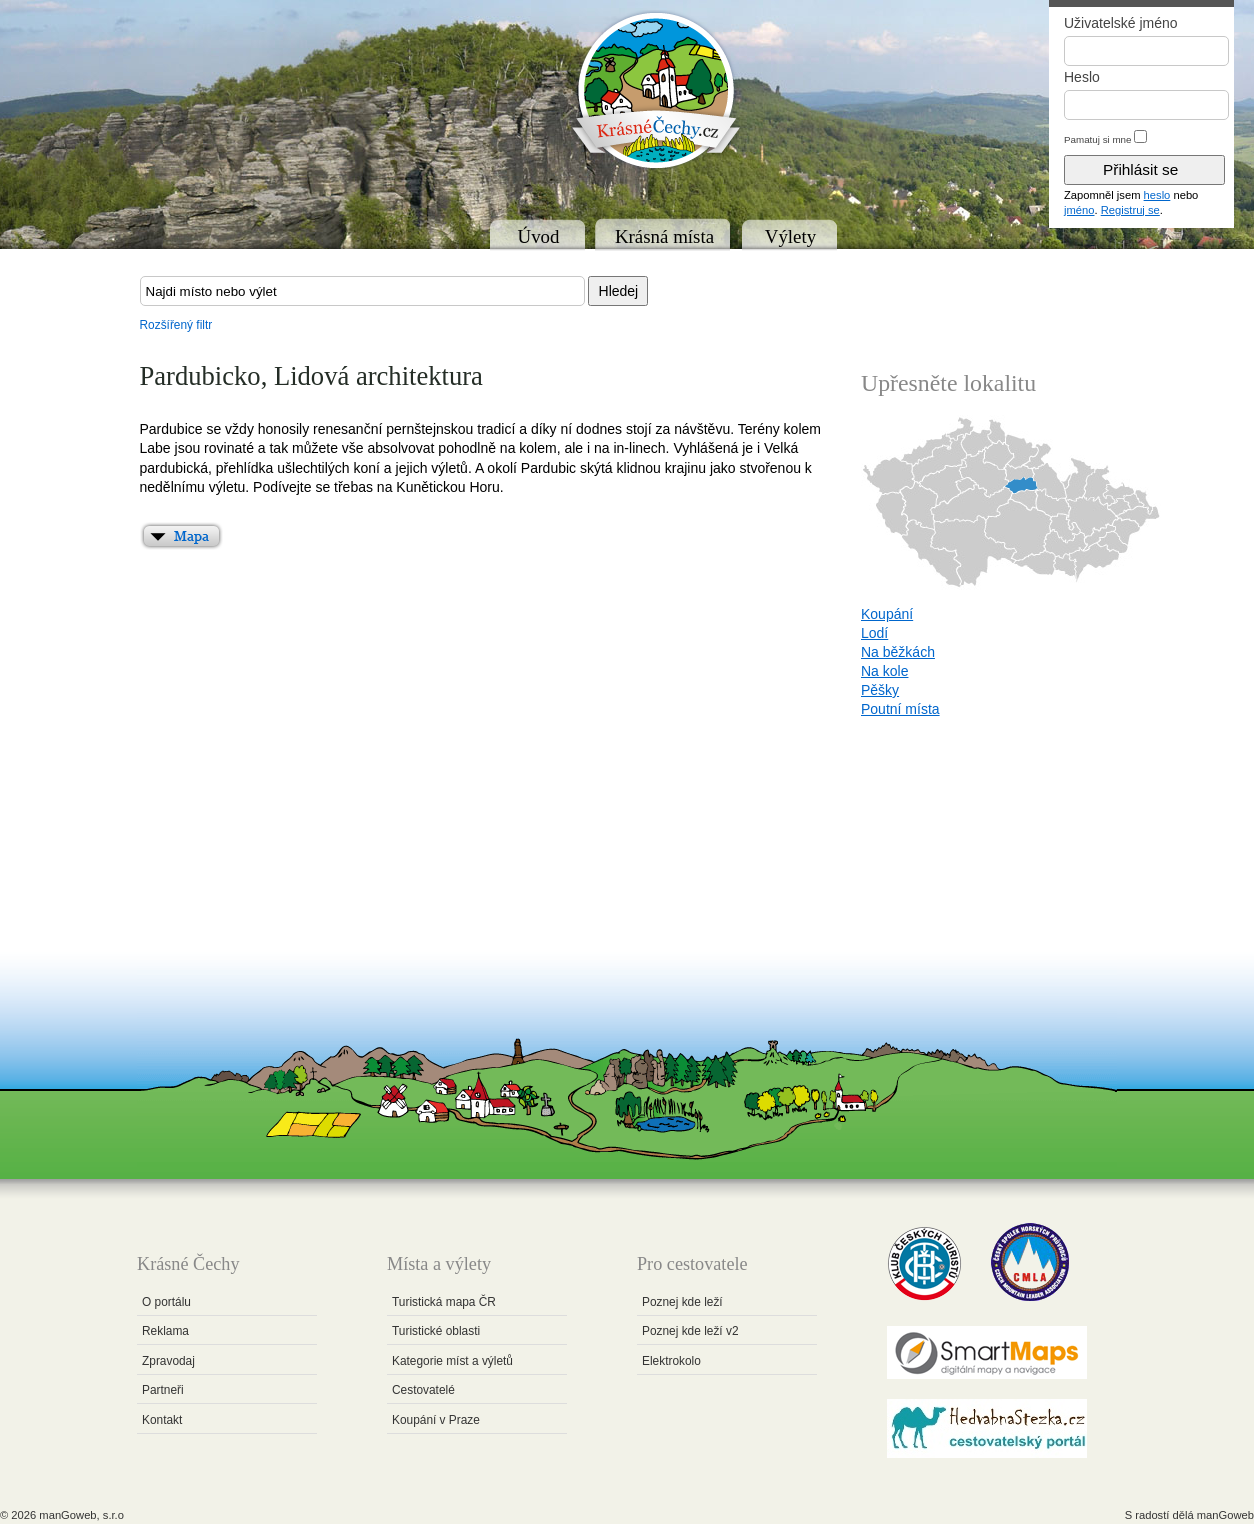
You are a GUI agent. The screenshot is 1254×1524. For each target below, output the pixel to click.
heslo (1157, 195)
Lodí (874, 633)
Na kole (884, 671)
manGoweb (1225, 1515)
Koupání (887, 614)
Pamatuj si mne (1098, 139)
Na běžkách (898, 652)
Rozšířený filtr (176, 325)
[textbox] (362, 291)
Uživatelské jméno (1121, 23)
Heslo (1082, 77)
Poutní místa (900, 709)
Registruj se (1130, 210)
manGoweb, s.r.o (81, 1515)
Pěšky (880, 690)
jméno (1079, 210)
